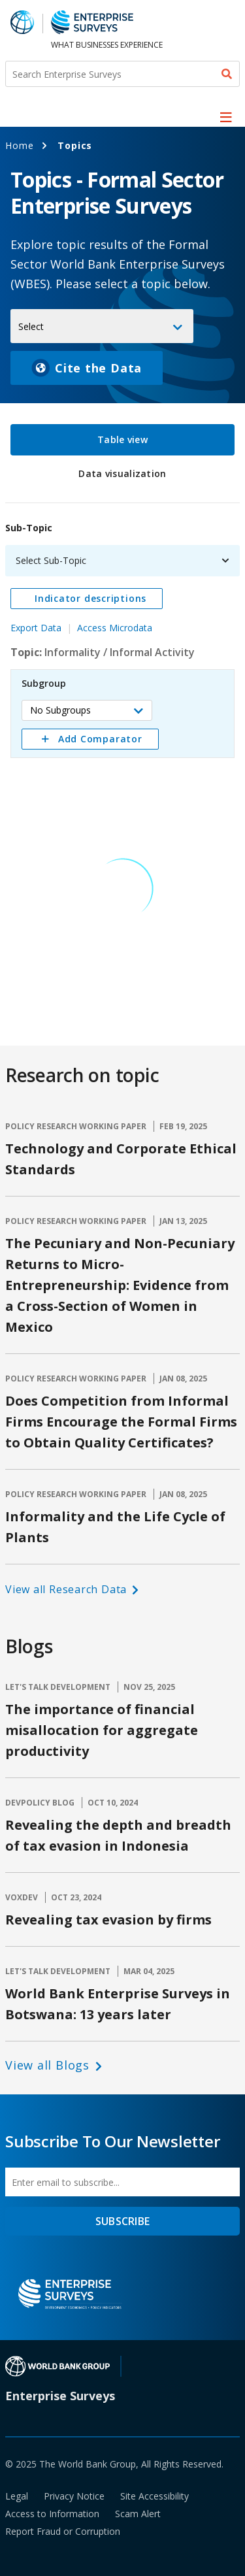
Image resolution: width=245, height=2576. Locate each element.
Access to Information (52, 2513)
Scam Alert (138, 2513)
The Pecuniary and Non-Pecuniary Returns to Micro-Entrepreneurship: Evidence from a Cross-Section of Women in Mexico (120, 1285)
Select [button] (31, 326)
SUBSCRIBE (122, 2221)
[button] (87, 710)
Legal (16, 2496)
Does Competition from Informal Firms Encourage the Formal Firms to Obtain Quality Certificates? (121, 1421)
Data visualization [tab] (122, 473)
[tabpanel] (122, 764)
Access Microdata (114, 627)
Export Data (35, 627)
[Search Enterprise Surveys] (122, 74)
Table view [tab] (122, 439)
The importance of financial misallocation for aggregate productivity (101, 1730)
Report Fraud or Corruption (62, 2531)
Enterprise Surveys (60, 2395)
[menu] (226, 117)
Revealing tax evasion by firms (108, 1919)
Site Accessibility (154, 2496)
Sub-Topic (28, 527)
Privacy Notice (74, 2496)
